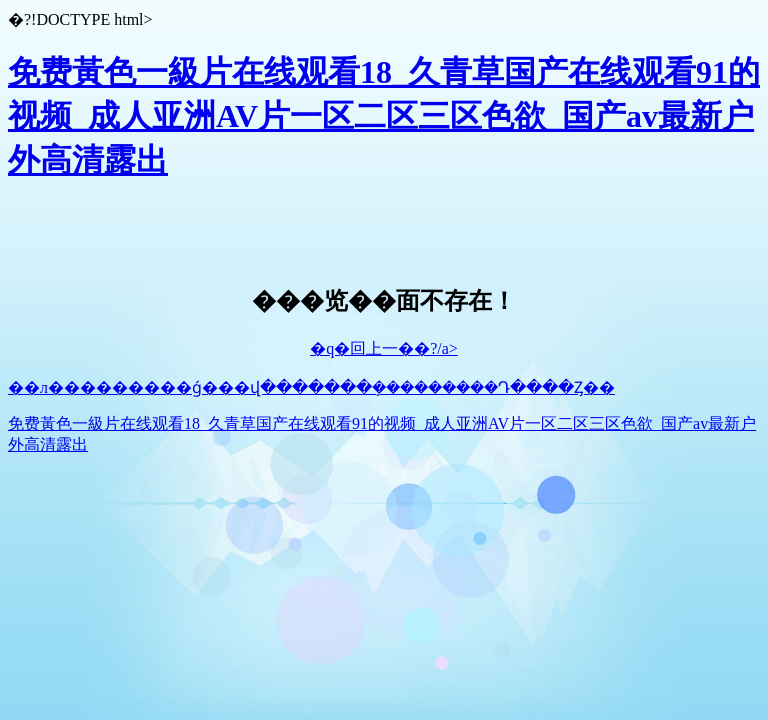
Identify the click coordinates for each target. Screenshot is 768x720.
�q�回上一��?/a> (384, 348)
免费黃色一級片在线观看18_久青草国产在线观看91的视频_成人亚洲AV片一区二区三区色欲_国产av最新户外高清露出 (384, 116)
